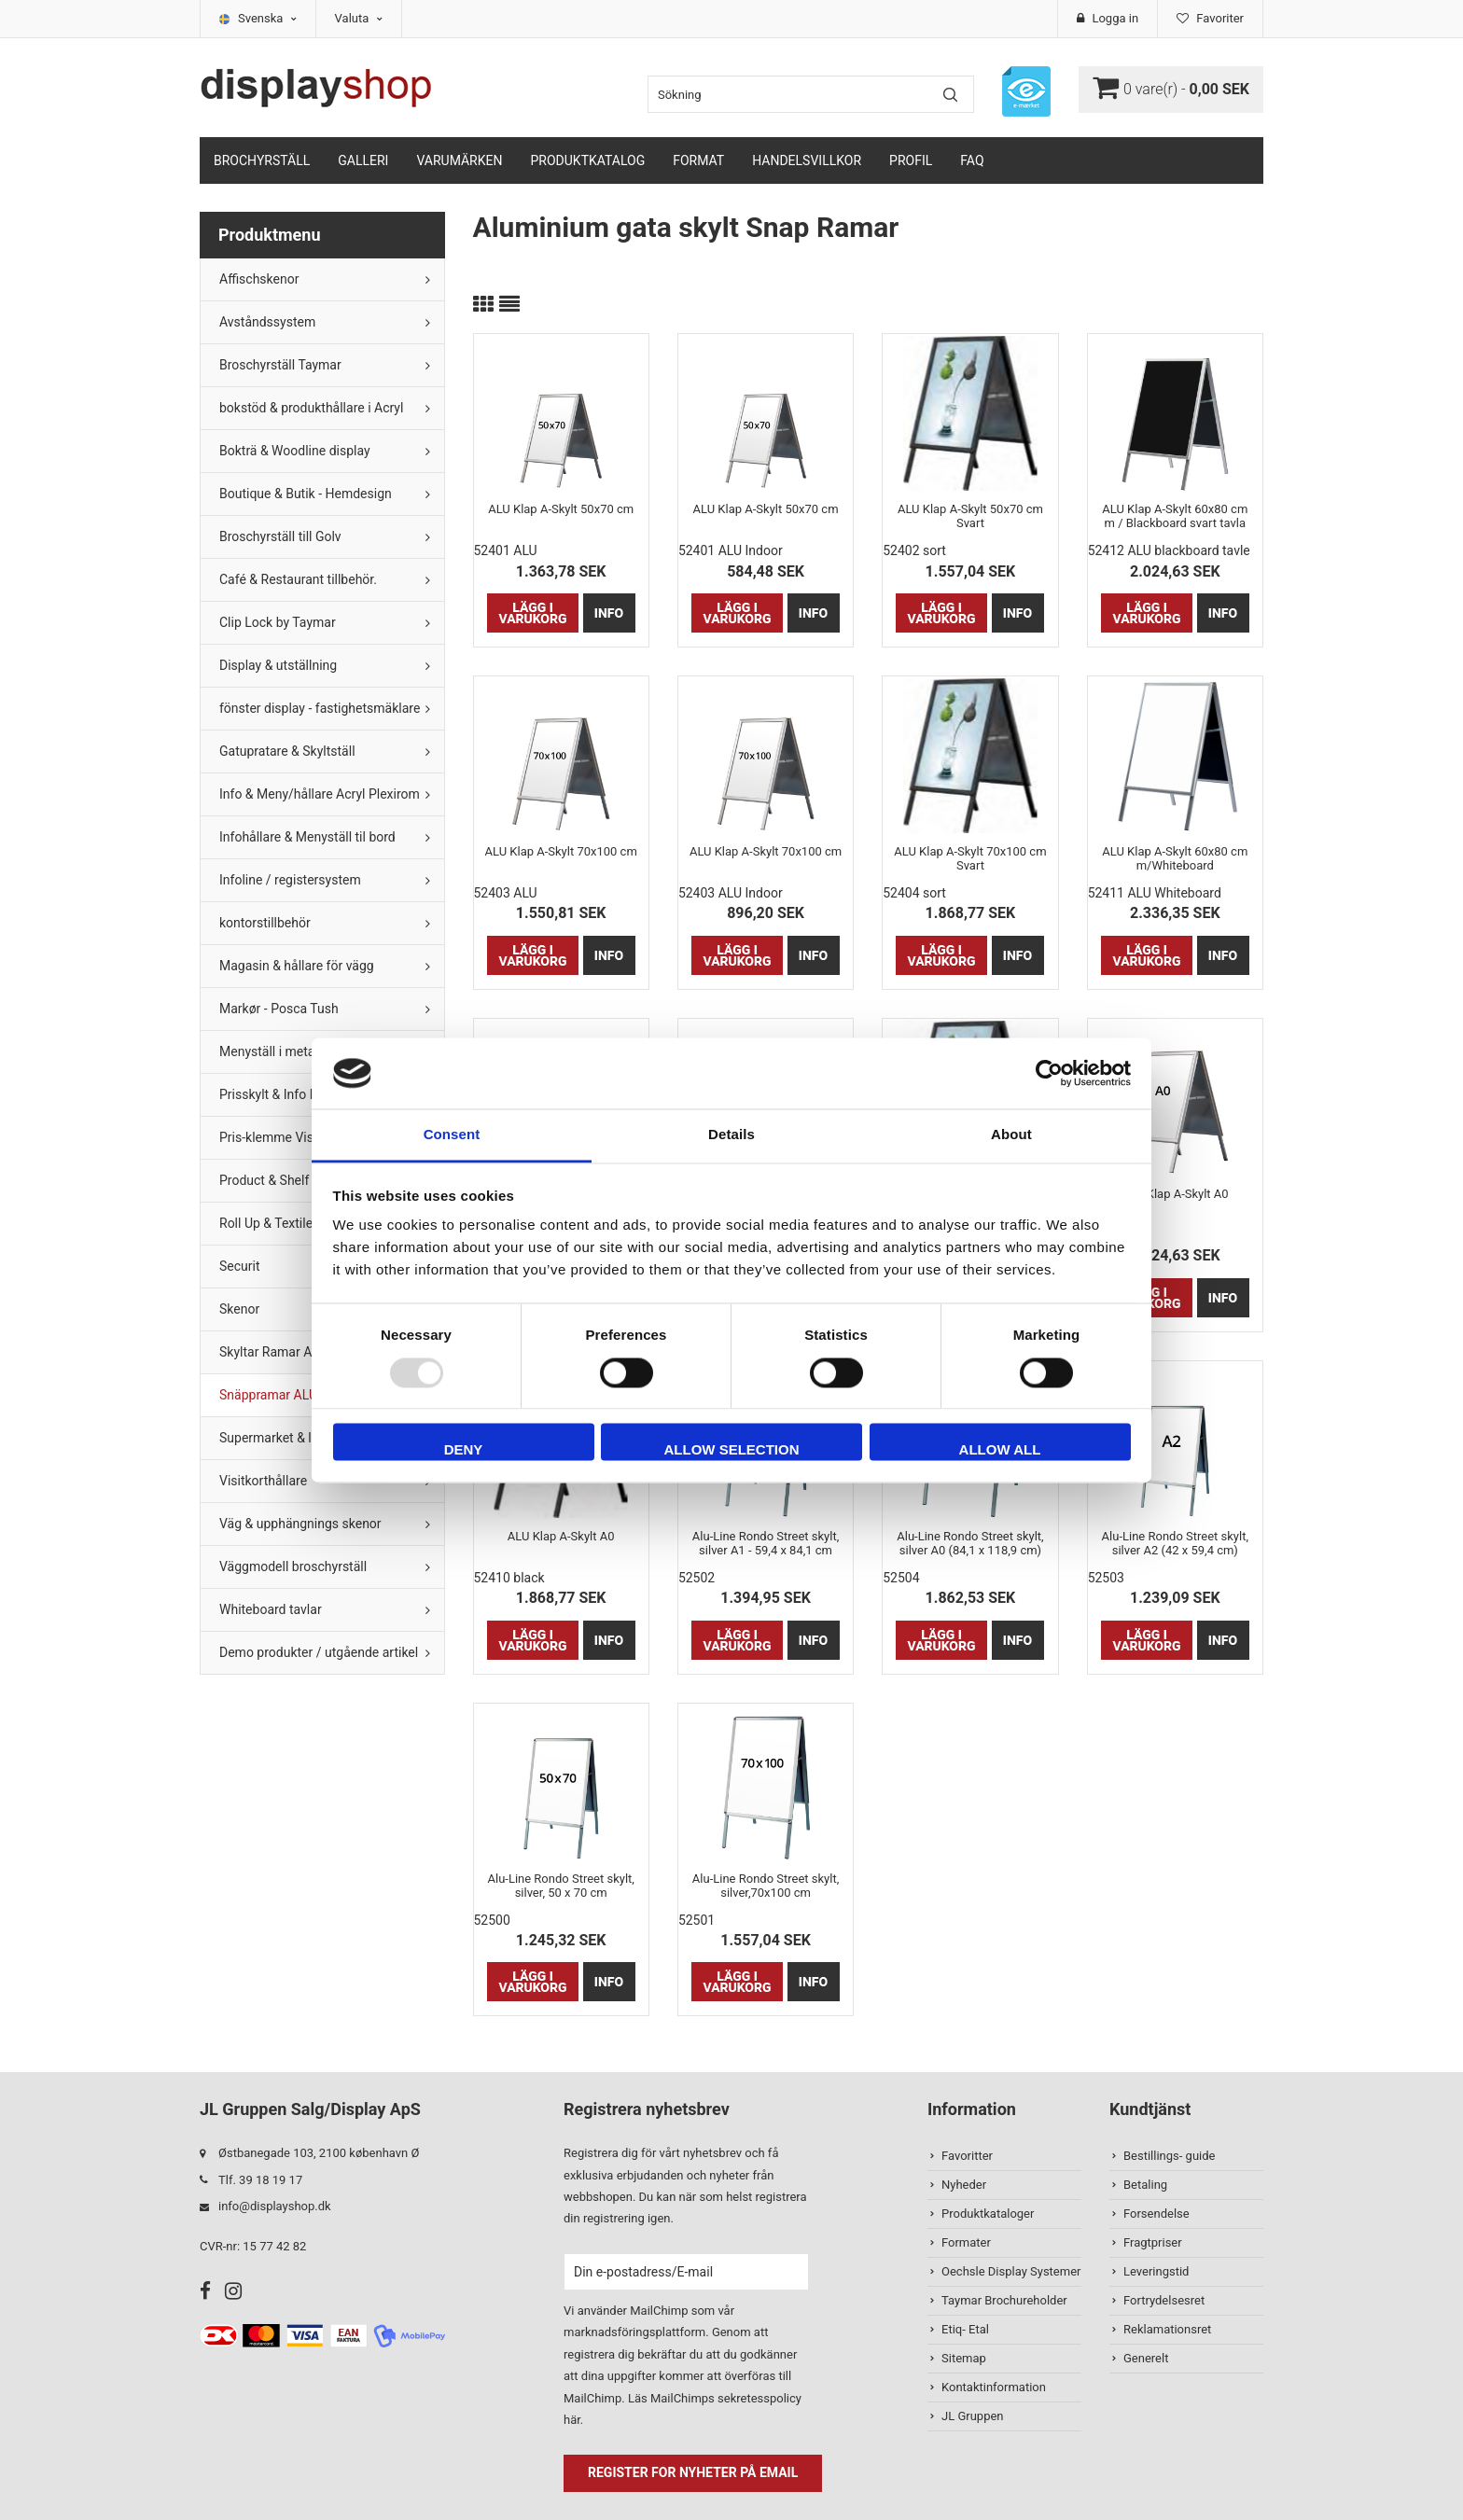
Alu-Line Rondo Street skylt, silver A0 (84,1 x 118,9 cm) (970, 1543)
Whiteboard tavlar (270, 1609)
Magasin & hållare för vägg (296, 965)
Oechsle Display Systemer (1010, 2271)
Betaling (1145, 2185)
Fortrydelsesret (1164, 2300)
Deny (463, 1450)
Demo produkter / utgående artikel (318, 1652)
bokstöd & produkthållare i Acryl (311, 407)
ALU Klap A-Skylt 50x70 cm (561, 509)
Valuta (359, 18)
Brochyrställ (262, 160)
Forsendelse (1156, 2214)
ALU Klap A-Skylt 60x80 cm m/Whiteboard (1174, 858)
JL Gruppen (972, 2416)
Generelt (1145, 2358)
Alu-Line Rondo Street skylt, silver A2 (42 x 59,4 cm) (1175, 1543)
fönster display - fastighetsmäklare (319, 708)
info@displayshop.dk (274, 2206)
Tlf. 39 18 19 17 (260, 2180)
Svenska (267, 18)
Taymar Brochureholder (1004, 2300)
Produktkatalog (587, 160)
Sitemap (963, 2358)
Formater (966, 2242)
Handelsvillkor (806, 160)
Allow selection (732, 1450)
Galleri (363, 160)
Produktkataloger (987, 2214)
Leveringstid (1156, 2271)
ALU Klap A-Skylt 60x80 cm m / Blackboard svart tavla (1174, 516)
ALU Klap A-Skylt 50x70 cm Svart (970, 516)
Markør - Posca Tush (279, 1008)
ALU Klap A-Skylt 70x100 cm (561, 851)
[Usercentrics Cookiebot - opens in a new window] (1049, 1073)
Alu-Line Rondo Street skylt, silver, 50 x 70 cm (560, 1886)
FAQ (971, 160)
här (572, 2420)
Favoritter (967, 2156)
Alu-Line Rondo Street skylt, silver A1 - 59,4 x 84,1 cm (765, 1543)
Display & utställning (278, 665)
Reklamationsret (1167, 2329)
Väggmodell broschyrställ (293, 1566)
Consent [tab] (452, 1135)
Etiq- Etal (965, 2329)
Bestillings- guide (1169, 2156)
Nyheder (963, 2185)
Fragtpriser (1152, 2242)
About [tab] (1011, 1135)
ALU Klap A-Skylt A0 (1175, 1194)
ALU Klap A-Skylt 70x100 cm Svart (970, 858)
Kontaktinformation (993, 2387)
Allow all (1000, 1450)
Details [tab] (731, 1135)
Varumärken (459, 160)
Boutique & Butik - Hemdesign (305, 493)
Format (698, 160)
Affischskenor (259, 278)
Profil (910, 160)
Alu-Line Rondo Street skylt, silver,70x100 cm (765, 1886)
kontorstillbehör (265, 922)
